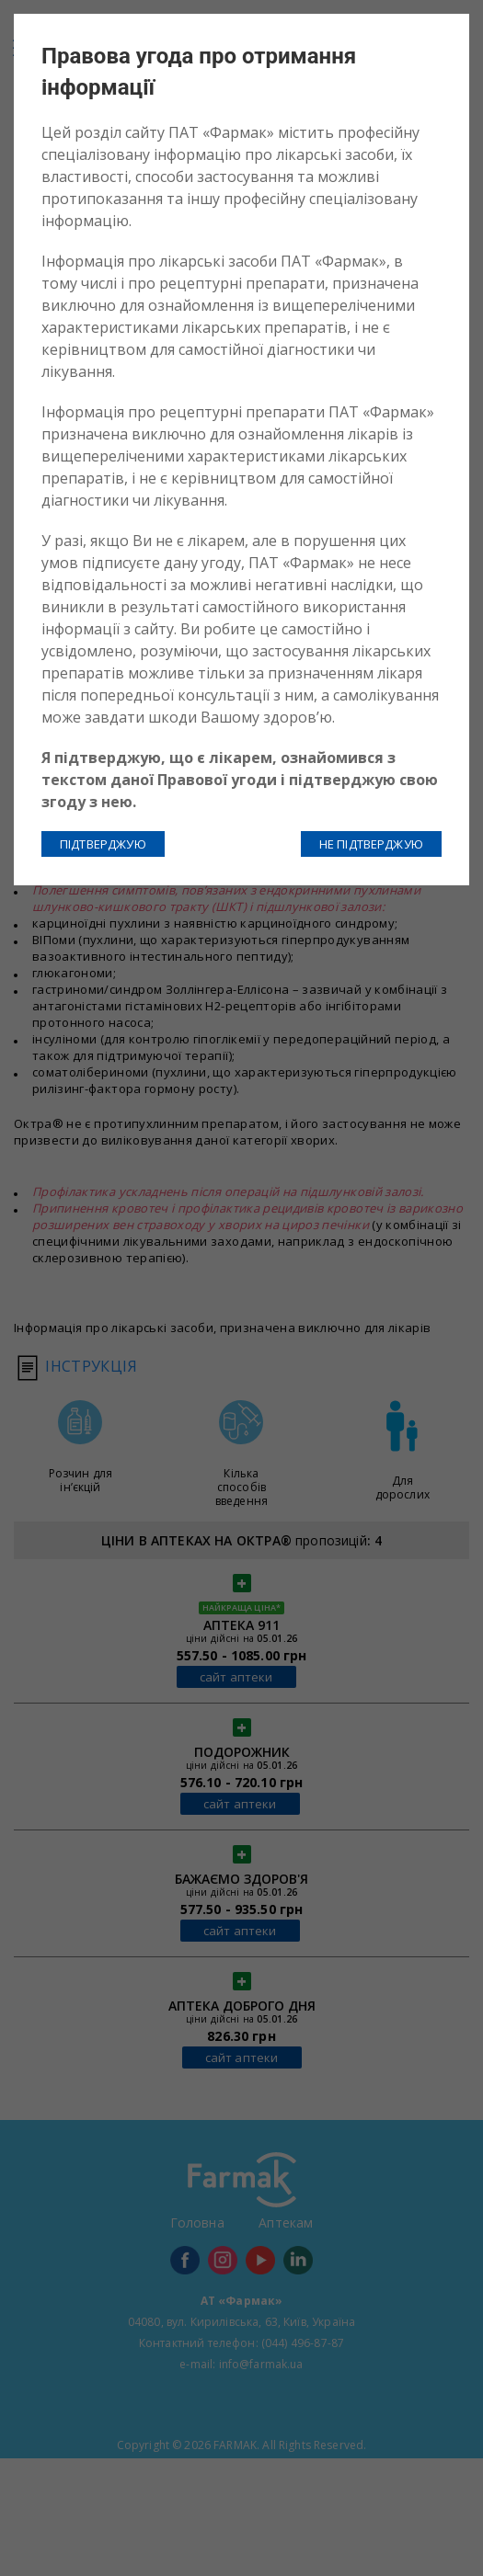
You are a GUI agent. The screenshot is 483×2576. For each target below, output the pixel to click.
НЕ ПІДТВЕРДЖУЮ (371, 844)
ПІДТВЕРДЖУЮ (103, 844)
